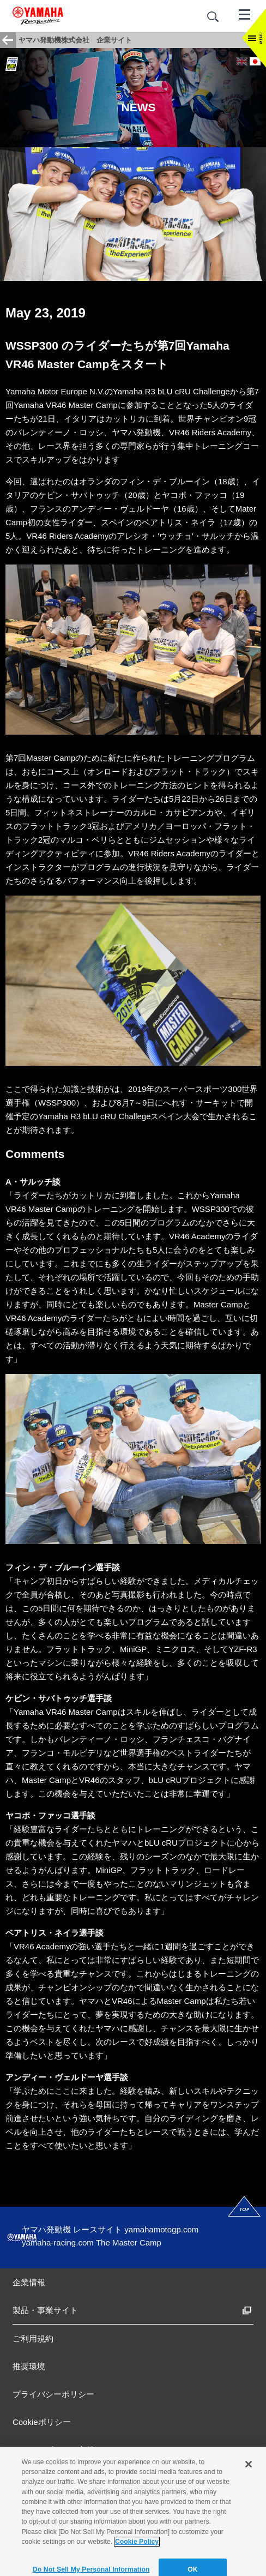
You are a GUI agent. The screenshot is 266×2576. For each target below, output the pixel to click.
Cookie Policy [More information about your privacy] (137, 2566)
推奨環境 (29, 2366)
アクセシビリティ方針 (53, 2449)
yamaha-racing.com (58, 2242)
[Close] (249, 2489)
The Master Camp (128, 2242)
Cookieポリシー (42, 2422)
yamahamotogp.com (161, 2229)
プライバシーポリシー (53, 2394)
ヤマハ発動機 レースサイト (72, 2229)
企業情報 (29, 2282)
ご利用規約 (33, 2338)
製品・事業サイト (45, 2310)
